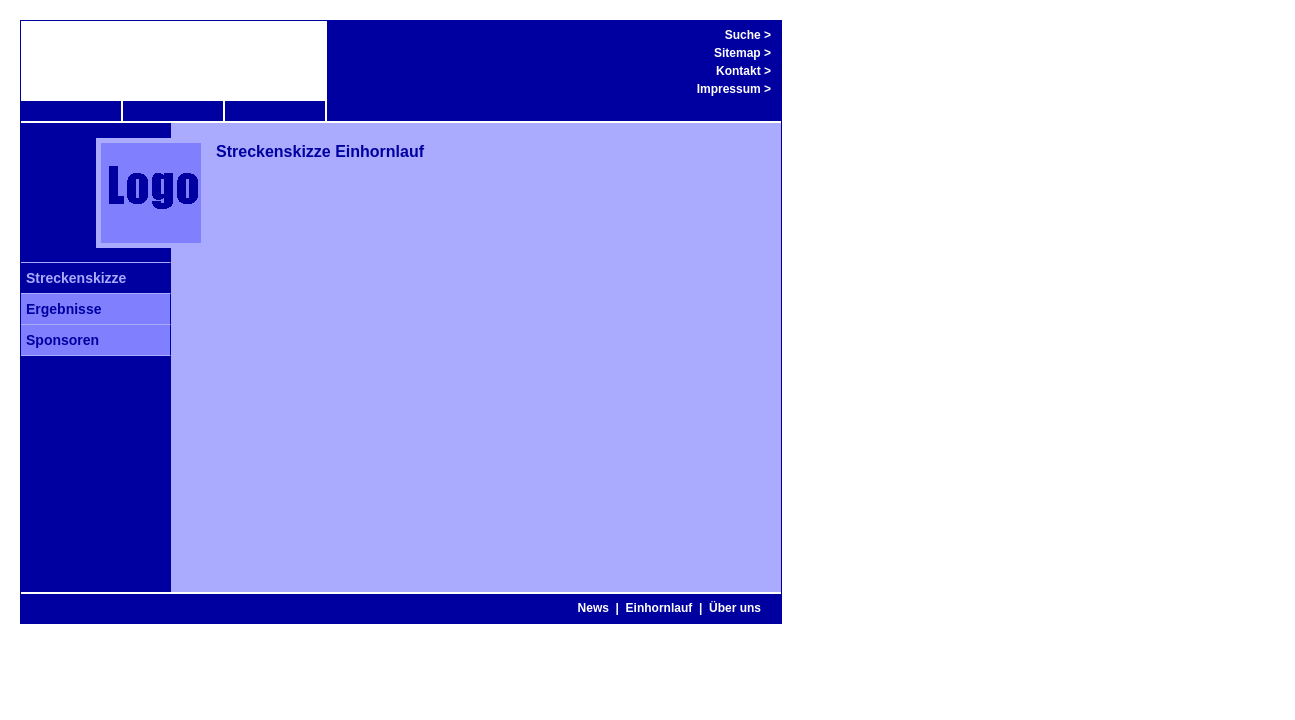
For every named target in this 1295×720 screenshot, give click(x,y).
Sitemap (737, 53)
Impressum (729, 89)
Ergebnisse (63, 309)
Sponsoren (62, 340)
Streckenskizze (76, 278)
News (593, 608)
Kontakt (738, 71)
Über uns (735, 608)
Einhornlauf (659, 608)
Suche (743, 35)
